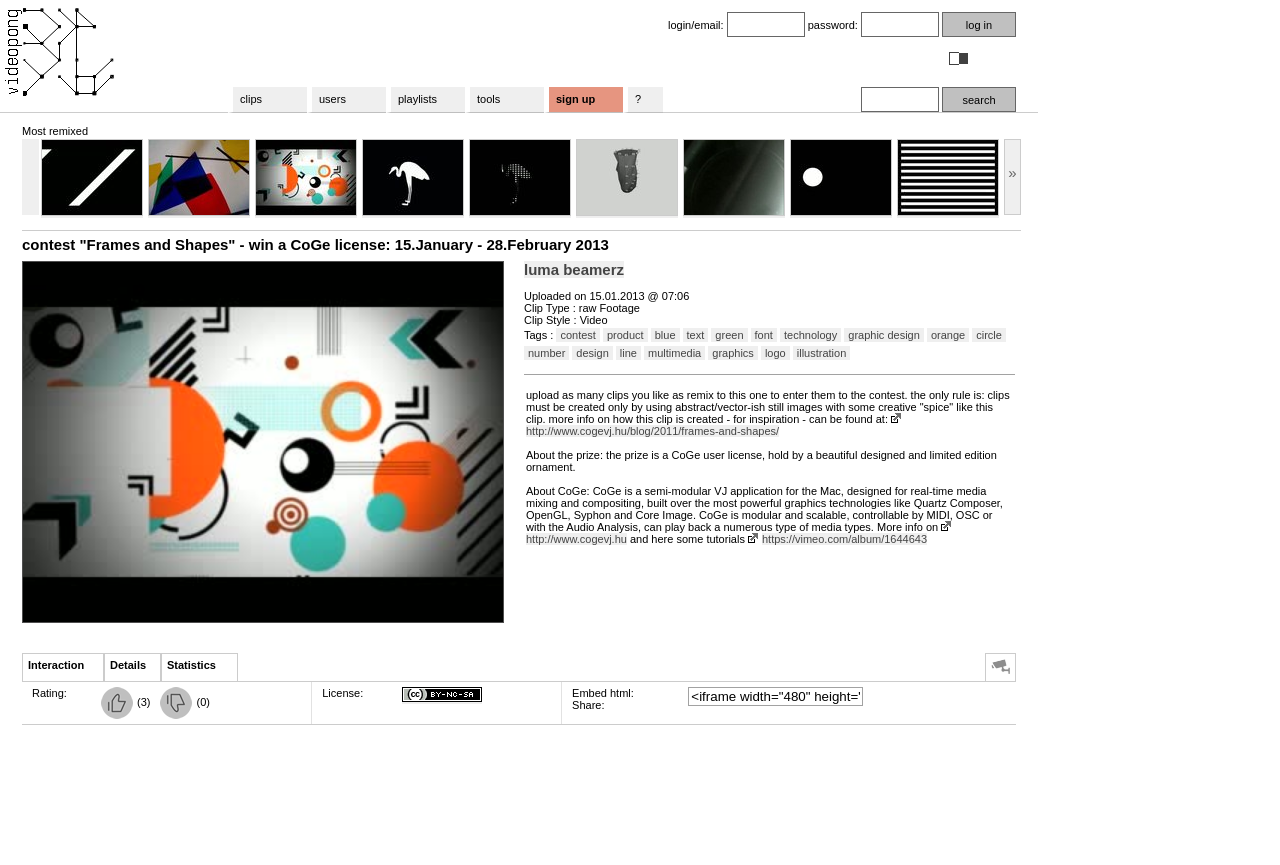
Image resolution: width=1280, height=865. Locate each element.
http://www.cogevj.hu (576, 539)
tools (488, 99)
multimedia (674, 353)
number (546, 353)
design (592, 353)
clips (251, 99)
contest (577, 335)
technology (810, 335)
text (696, 335)
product (625, 335)
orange (948, 335)
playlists (417, 99)
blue (665, 335)
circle (989, 335)
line (628, 353)
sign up (575, 99)
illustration (822, 353)
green (729, 335)
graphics (733, 353)
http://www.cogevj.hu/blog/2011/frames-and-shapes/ (652, 431)
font (764, 335)
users (332, 99)
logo (775, 353)
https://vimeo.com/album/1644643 (844, 539)
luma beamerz (574, 269)
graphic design (884, 335)
